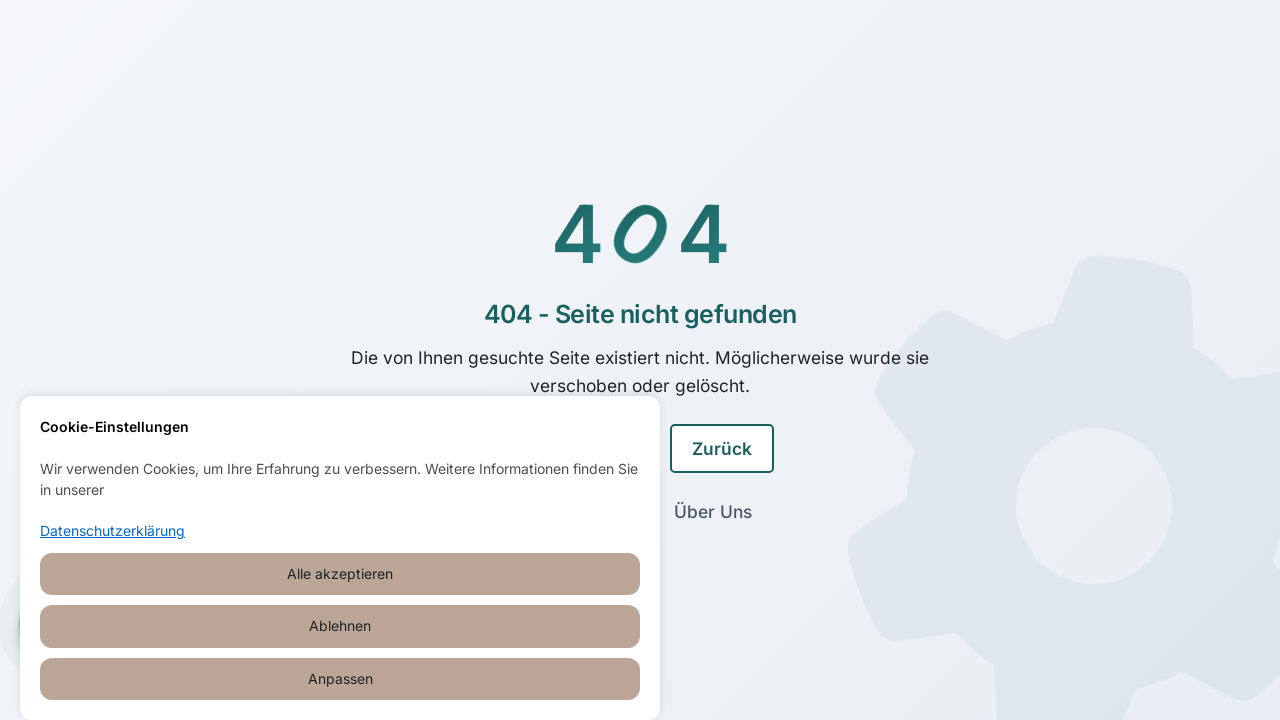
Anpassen (340, 678)
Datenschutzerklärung (112, 530)
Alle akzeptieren (340, 573)
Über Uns (713, 511)
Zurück (722, 448)
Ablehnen (340, 625)
